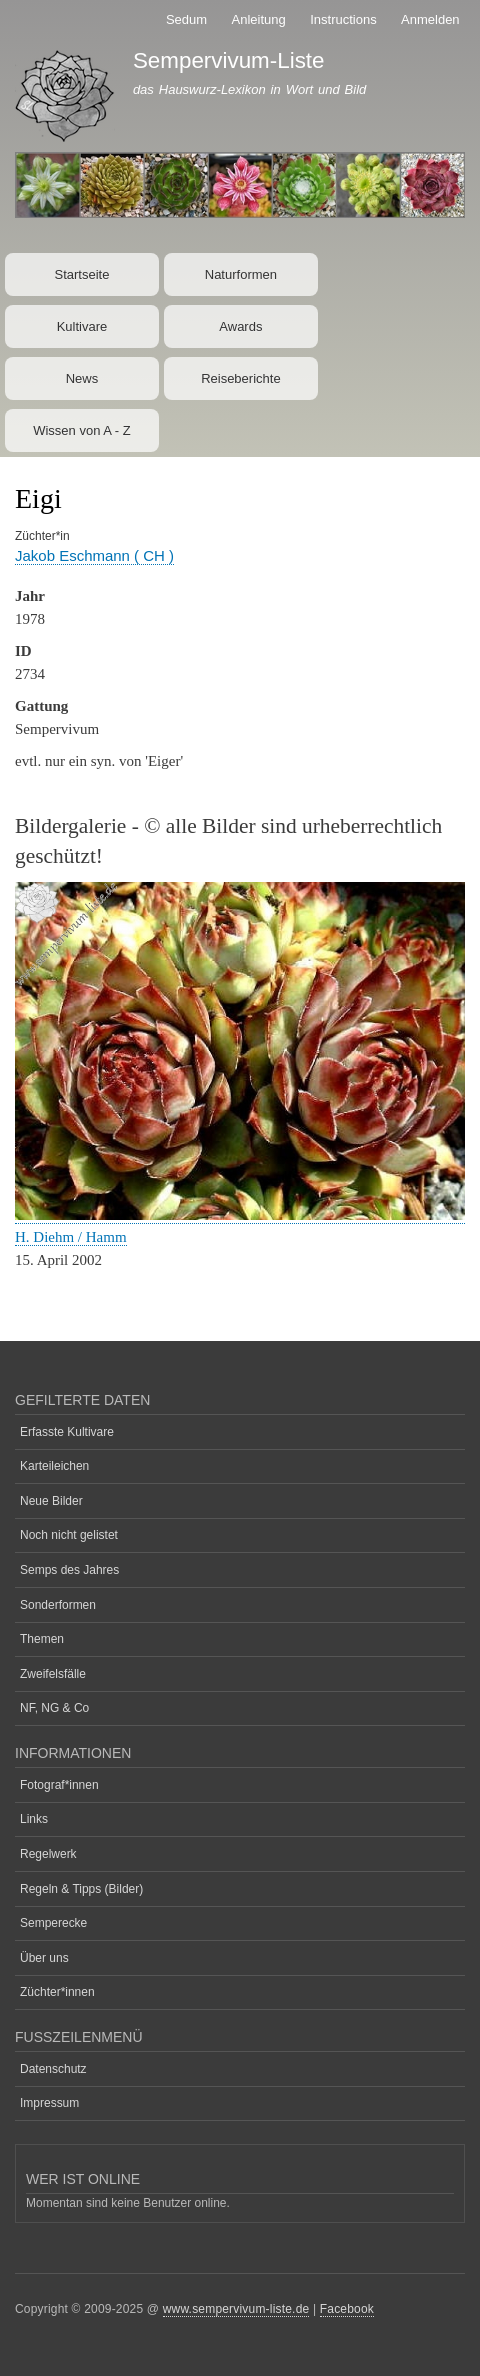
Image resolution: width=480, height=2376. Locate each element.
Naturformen (241, 274)
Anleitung (259, 19)
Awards (240, 326)
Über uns (44, 1958)
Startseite (82, 274)
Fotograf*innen (59, 1785)
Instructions (343, 19)
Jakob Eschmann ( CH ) (94, 555)
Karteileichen (54, 1466)
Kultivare (82, 326)
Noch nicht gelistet (69, 1535)
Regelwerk (48, 1854)
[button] (240, 1215)
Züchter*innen (57, 1992)
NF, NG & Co (54, 1708)
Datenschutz (53, 2069)
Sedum (186, 19)
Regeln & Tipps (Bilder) (81, 1889)
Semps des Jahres (69, 1570)
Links (34, 1819)
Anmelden (430, 19)
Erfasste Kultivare (67, 1432)
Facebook (347, 2309)
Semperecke (53, 1923)
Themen (42, 1639)
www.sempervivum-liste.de (236, 2309)
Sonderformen (58, 1605)
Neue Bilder (51, 1501)
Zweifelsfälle (53, 1674)
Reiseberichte (241, 378)
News (82, 378)
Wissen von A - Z (82, 430)
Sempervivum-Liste (229, 60)
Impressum (49, 2103)
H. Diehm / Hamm (71, 1237)
